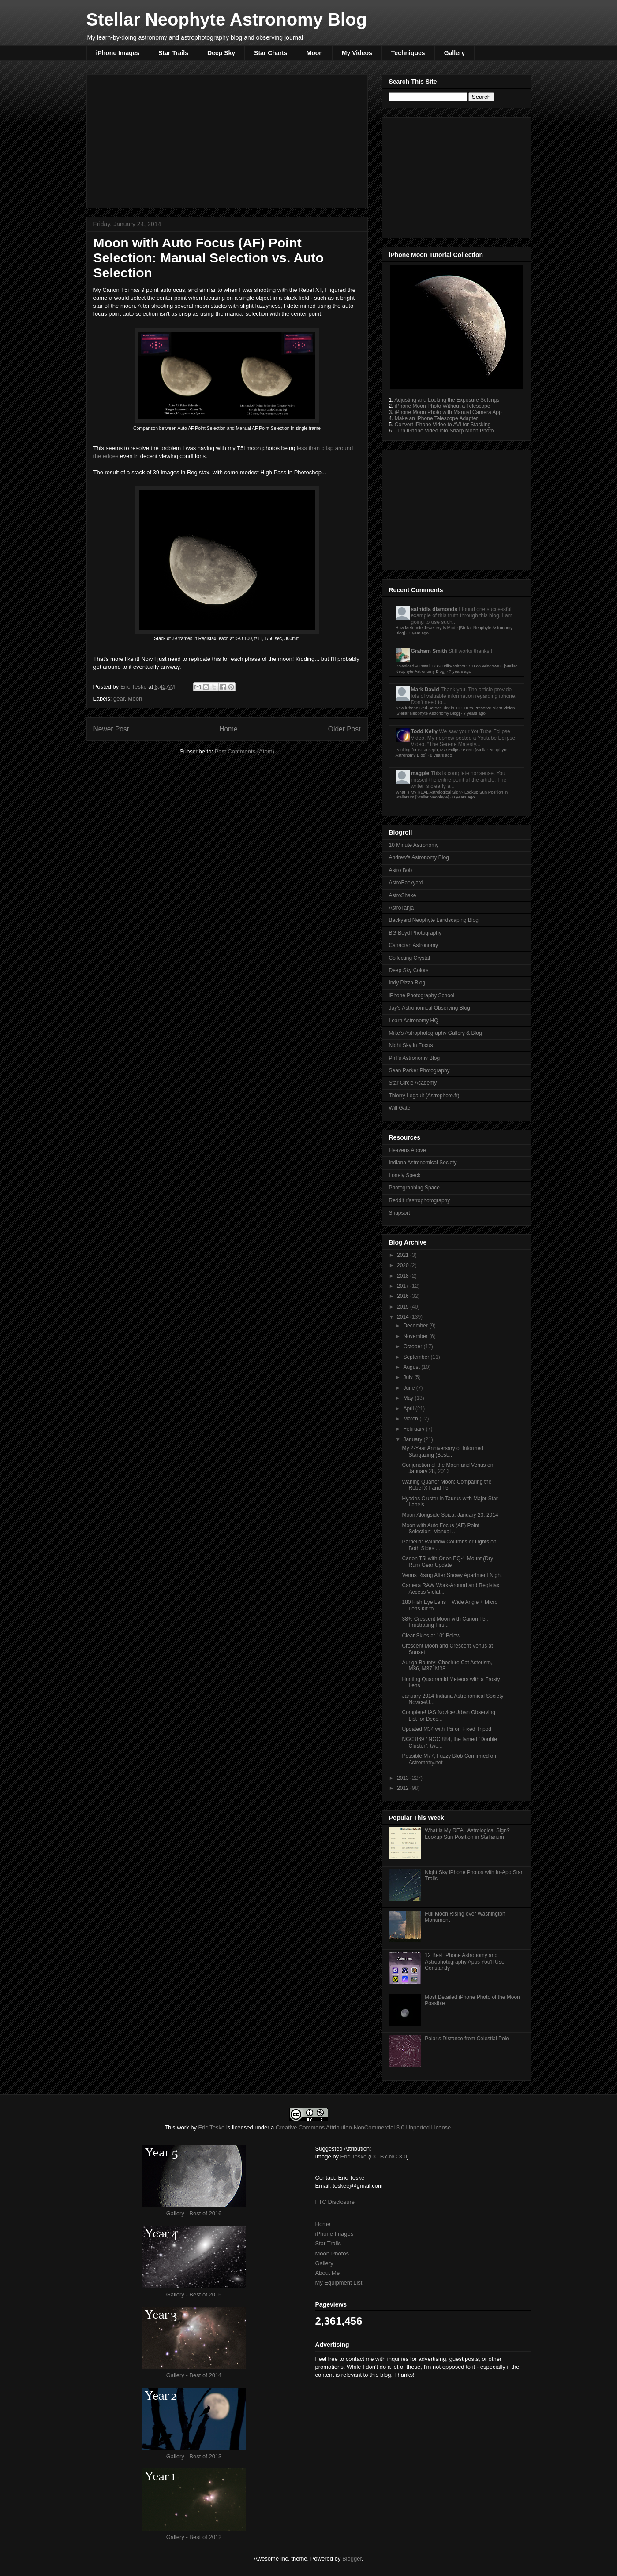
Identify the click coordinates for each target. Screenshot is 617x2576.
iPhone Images (118, 52)
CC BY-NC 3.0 (388, 2156)
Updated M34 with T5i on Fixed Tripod (446, 1729)
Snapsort (399, 1213)
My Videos (357, 52)
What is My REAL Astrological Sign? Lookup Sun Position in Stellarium (467, 1833)
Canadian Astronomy (413, 945)
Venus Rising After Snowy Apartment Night (452, 1575)
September (416, 1357)
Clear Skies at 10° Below (431, 1636)
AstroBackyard (406, 883)
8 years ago (441, 755)
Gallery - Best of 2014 (194, 2375)
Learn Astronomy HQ (413, 1021)
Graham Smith (429, 651)
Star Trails (173, 52)
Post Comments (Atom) (244, 751)
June (409, 1388)
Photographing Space (414, 1188)
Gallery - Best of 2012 (194, 2537)
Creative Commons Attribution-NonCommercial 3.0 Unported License (363, 2127)
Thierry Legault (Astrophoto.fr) (424, 1095)
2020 (403, 1265)
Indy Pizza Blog (407, 983)
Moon (315, 52)
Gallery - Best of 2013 (194, 2456)
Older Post (344, 729)
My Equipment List (339, 2282)
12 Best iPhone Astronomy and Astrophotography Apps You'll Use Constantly (464, 1961)
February (414, 1429)
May (409, 1398)
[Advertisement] (227, 139)
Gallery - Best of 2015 (194, 2294)
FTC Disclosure (335, 2202)
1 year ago (418, 632)
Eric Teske (134, 686)
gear (118, 698)
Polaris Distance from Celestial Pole (467, 2038)
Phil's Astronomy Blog (414, 1058)
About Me (327, 2273)
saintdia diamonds (434, 609)
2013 (403, 1778)
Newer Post (111, 729)
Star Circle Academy (413, 1083)
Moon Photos (332, 2253)
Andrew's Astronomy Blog (419, 857)
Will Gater (400, 1108)
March (411, 1419)
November (416, 1336)
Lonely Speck (405, 1175)
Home (228, 729)
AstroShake (402, 895)
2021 (403, 1255)
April (409, 1408)
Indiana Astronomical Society (423, 1162)
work (183, 2127)
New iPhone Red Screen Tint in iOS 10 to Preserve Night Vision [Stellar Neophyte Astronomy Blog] (455, 710)
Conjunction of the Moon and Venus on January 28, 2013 (447, 1468)
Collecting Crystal (409, 958)
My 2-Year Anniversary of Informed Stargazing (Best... (442, 1451)
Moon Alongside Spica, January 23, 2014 (450, 1515)
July (408, 1377)
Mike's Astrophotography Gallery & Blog (435, 1033)
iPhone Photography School (422, 995)
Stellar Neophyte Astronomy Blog (226, 19)
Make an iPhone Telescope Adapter (436, 418)
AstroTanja (401, 908)
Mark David (425, 689)
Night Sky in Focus (411, 1045)
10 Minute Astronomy (414, 845)
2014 (403, 1317)
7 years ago (460, 671)
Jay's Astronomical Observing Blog (429, 1008)
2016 (403, 1296)
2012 (403, 1788)
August (412, 1367)
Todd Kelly (424, 731)
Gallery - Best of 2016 (194, 2213)
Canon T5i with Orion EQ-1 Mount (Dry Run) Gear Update (447, 1561)
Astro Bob (400, 870)
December (416, 1326)
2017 (403, 1286)
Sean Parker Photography (419, 1070)
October (413, 1346)
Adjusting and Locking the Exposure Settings (446, 400)
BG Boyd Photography (415, 933)
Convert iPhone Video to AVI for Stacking (443, 424)
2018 (403, 1276)
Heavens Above (407, 1150)
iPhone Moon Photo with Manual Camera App (448, 412)
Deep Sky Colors (409, 970)
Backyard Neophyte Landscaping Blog (434, 920)
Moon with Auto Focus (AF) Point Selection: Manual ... (440, 1528)
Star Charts (270, 52)
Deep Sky (221, 52)
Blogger (352, 2558)
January (413, 1439)
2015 (403, 1307)
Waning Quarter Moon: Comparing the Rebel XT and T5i (446, 1485)
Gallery (454, 52)
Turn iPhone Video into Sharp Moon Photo (444, 431)
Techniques (408, 52)
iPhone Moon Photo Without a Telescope (442, 406)
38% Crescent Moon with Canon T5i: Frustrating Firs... (445, 1622)
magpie (420, 773)
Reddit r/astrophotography (419, 1200)
